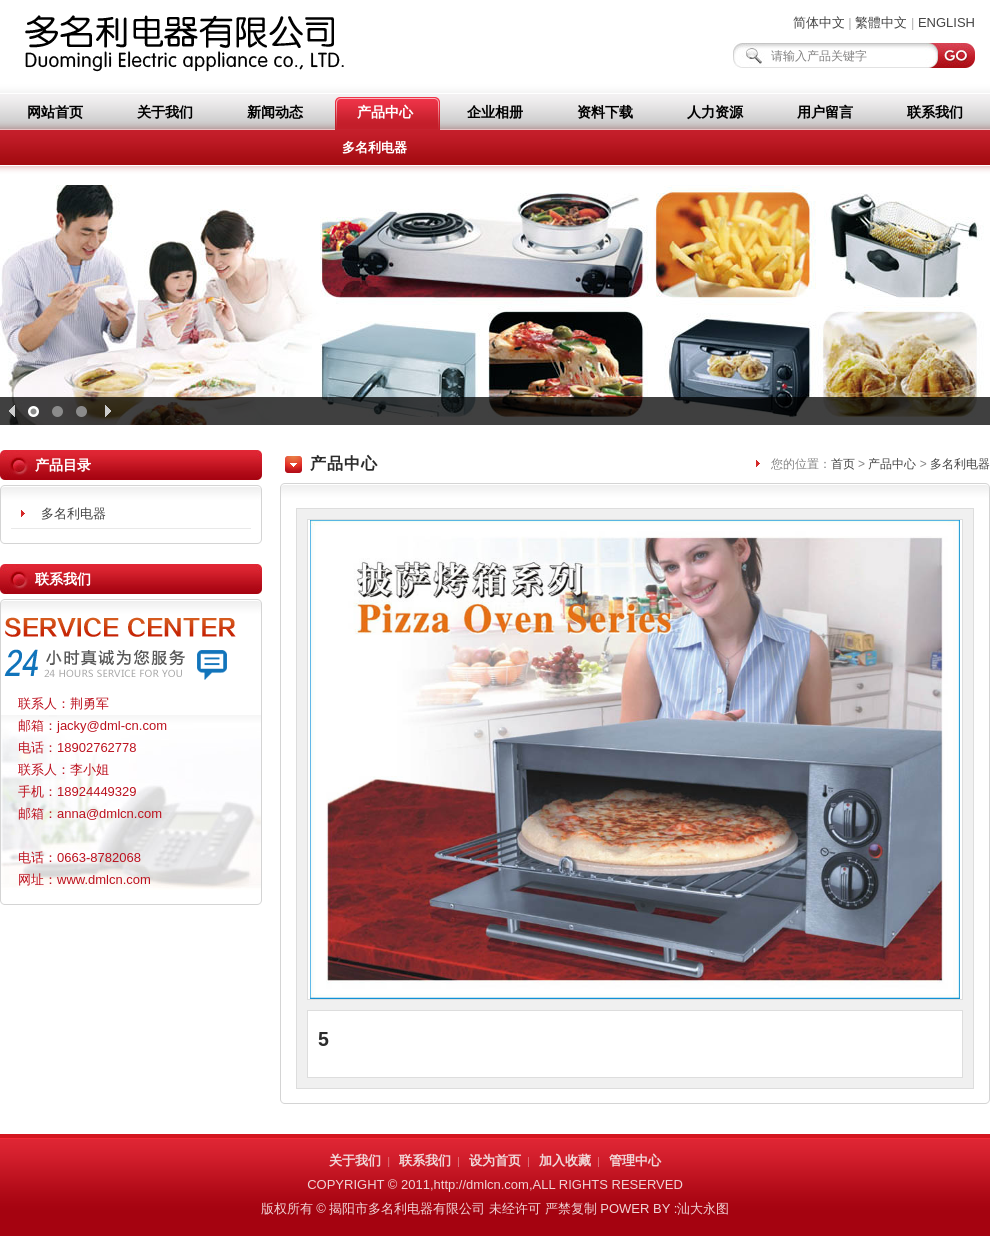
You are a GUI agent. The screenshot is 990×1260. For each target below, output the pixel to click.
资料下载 (605, 112)
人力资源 (715, 112)
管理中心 (635, 1160)
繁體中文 (881, 22)
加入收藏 (565, 1160)
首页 (843, 464)
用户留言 (825, 112)
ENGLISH (946, 22)
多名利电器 (374, 147)
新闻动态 (275, 112)
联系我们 (935, 112)
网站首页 (55, 112)
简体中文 (819, 22)
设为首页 (495, 1160)
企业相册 (495, 112)
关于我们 (165, 112)
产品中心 (385, 112)
